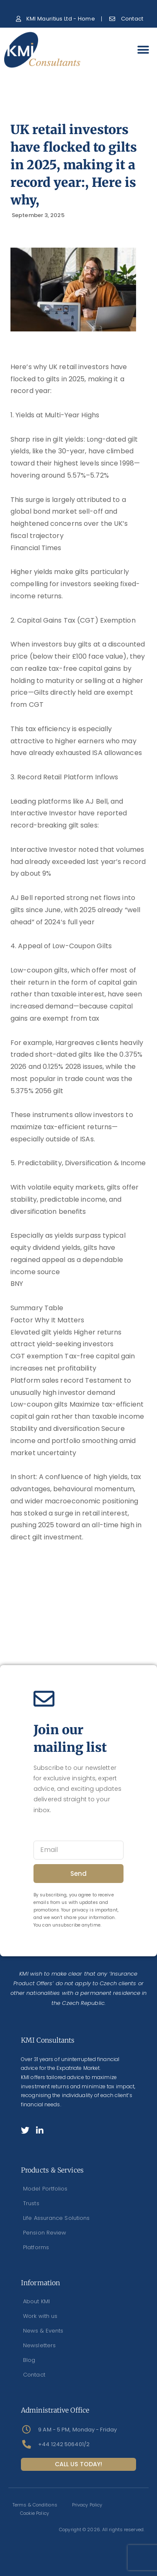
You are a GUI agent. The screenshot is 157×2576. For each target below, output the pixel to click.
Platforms (36, 2247)
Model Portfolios (45, 2189)
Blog (29, 2360)
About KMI (36, 2301)
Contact (34, 2375)
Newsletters (39, 2345)
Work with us (40, 2316)
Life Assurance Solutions (56, 2218)
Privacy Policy (87, 2504)
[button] (143, 49)
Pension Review (44, 2233)
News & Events (43, 2331)
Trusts (31, 2203)
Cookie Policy (34, 2513)
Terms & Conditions (35, 2504)
